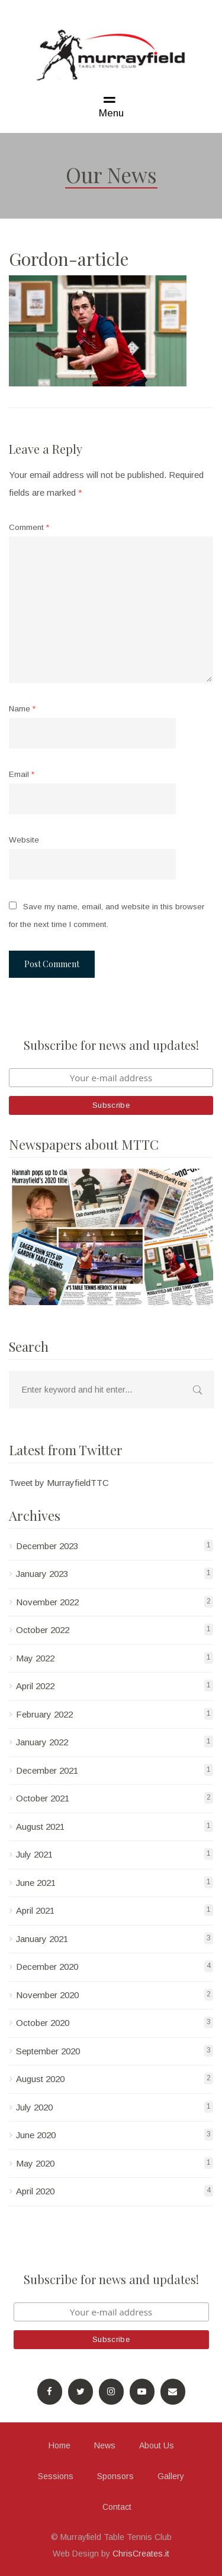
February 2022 (44, 1714)
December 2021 (47, 1770)
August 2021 (40, 1827)
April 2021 (35, 1910)
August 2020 (40, 2079)
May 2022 (35, 1658)
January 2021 (42, 1939)
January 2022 (42, 1742)
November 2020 (47, 1995)
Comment (29, 527)
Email (21, 774)
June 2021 (36, 1883)
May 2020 (35, 2163)
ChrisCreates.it (140, 2553)
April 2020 (35, 2191)
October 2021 (42, 1798)
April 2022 (35, 1686)
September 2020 (48, 2051)
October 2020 (42, 2023)
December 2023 (47, 1546)
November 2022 (47, 1602)
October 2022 (42, 1630)
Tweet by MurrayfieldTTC (59, 1483)
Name (22, 708)
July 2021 (34, 1854)
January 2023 (42, 1574)
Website (24, 839)
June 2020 (36, 2135)
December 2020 (47, 1967)
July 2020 (34, 2107)
